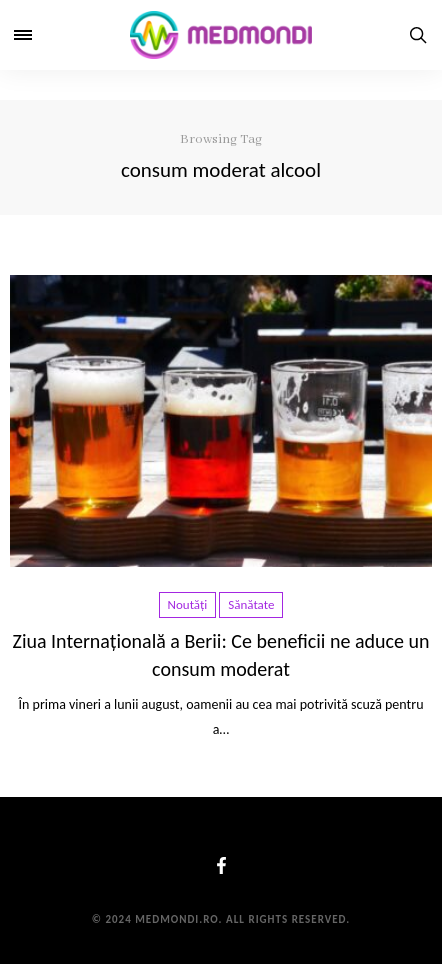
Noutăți (188, 604)
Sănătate (251, 604)
